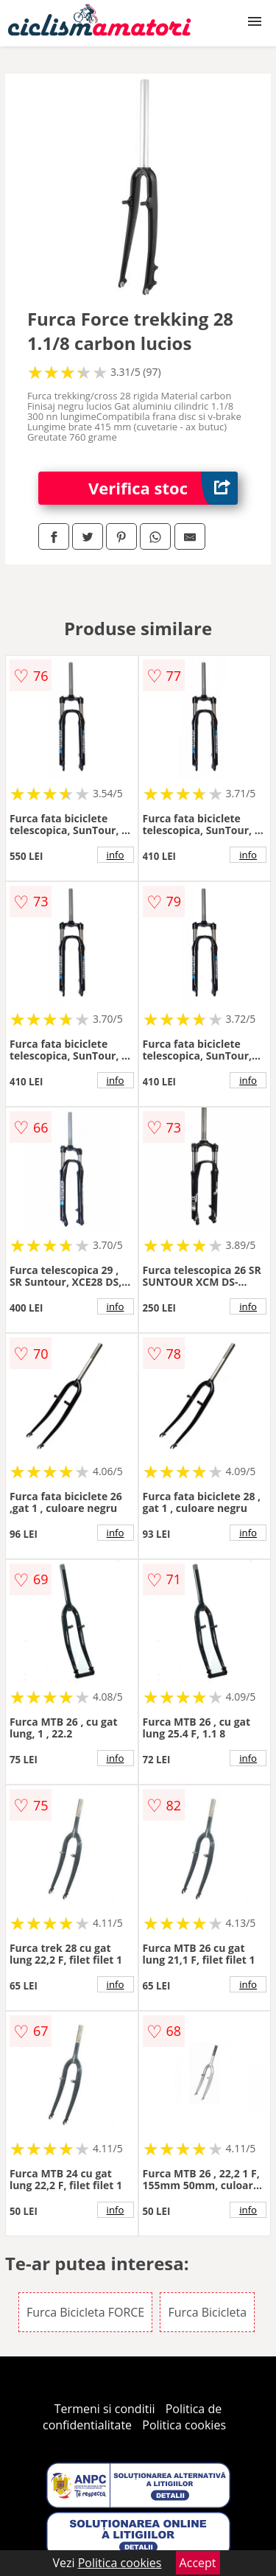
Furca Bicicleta (207, 2312)
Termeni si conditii (104, 2409)
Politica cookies (184, 2425)
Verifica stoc (163, 488)
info (115, 854)
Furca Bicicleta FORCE (85, 2312)
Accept (198, 2563)
